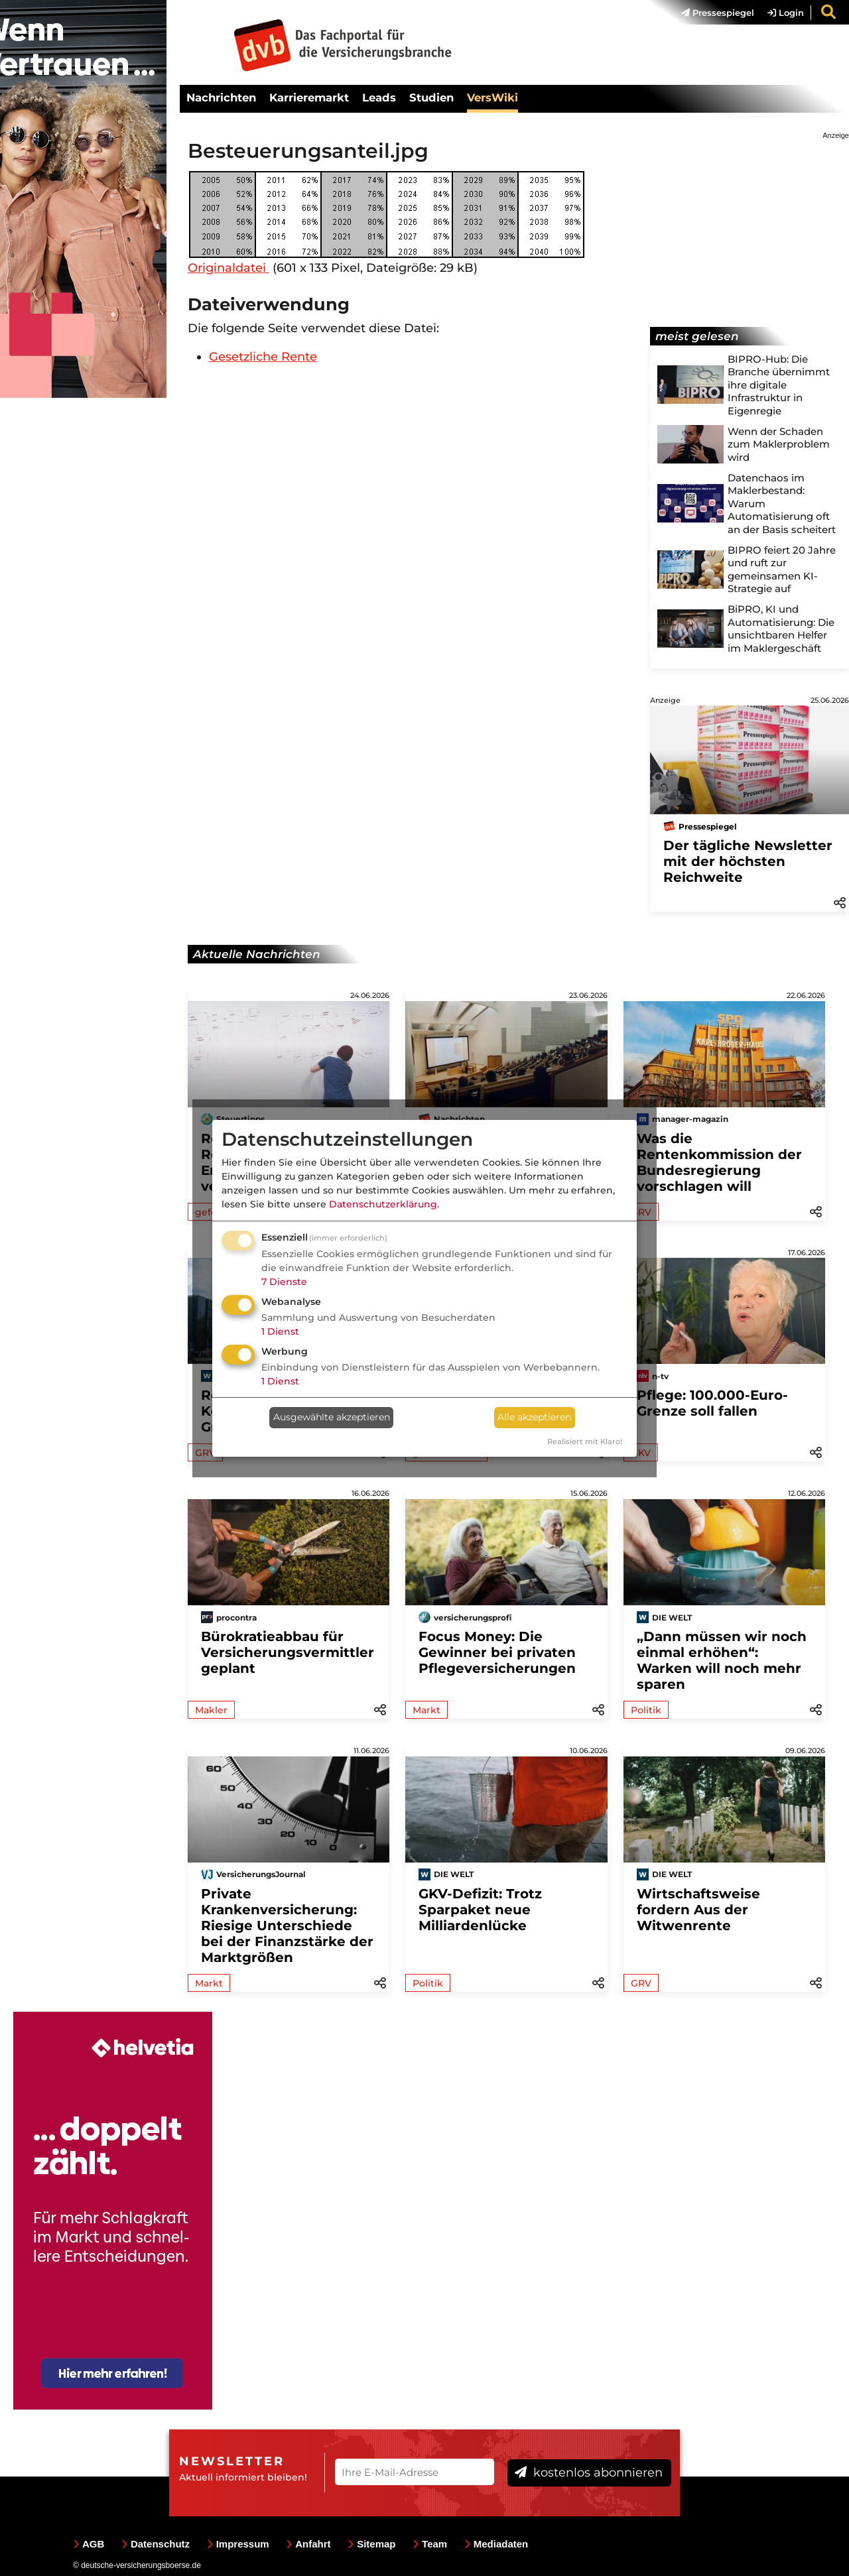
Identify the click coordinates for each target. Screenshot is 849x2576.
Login (785, 12)
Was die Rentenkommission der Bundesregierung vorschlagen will (719, 1162)
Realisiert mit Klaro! (584, 1441)
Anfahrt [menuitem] (308, 2543)
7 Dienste (284, 1282)
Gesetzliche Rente (263, 356)
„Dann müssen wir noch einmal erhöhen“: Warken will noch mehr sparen (722, 1660)
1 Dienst (280, 1331)
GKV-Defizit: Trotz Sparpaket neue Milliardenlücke (480, 1909)
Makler (211, 1710)
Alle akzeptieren (534, 1417)
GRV (641, 1983)
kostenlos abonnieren (589, 2472)
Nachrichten (221, 97)
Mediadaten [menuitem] (496, 2543)
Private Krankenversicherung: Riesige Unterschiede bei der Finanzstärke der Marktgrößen (287, 1925)
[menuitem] (711, 12)
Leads (379, 97)
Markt (426, 1710)
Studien (431, 97)
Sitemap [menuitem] (371, 2543)
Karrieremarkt (309, 97)
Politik (646, 1710)
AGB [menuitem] (88, 2543)
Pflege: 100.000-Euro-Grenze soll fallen (712, 1403)
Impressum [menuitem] (238, 2543)
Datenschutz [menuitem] (155, 2543)
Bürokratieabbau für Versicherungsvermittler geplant (287, 1652)
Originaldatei (228, 268)
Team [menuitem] (430, 2543)
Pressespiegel (717, 12)
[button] (840, 902)
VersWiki (492, 97)
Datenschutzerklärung (383, 1204)
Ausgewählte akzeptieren (331, 1417)
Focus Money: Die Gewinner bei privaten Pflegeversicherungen (497, 1652)
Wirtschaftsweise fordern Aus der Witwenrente (698, 1909)
